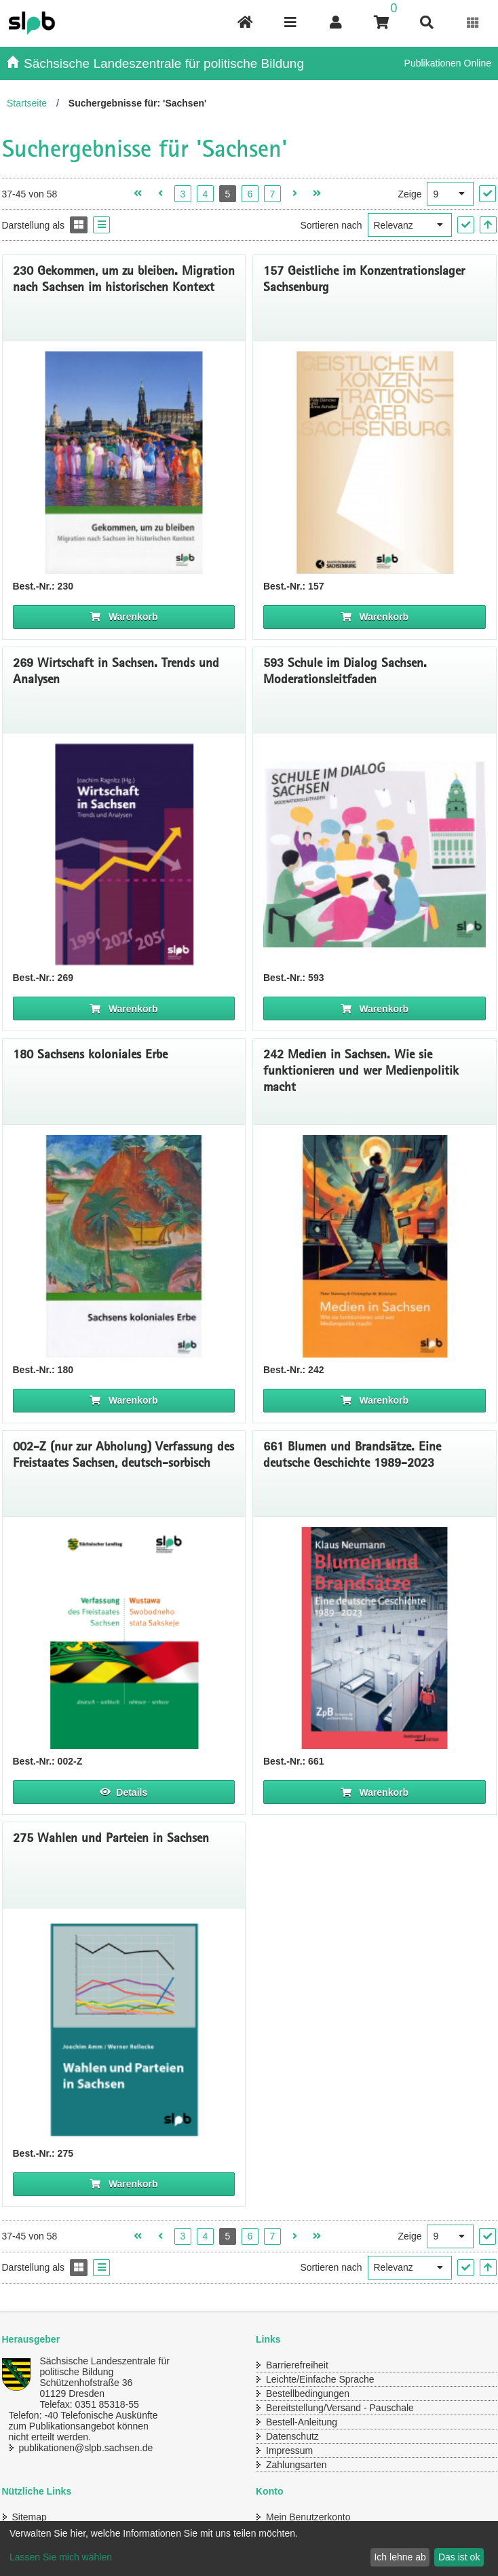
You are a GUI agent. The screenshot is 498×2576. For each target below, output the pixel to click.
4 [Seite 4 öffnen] (205, 194)
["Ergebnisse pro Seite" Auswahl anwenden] (487, 193)
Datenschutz (292, 2436)
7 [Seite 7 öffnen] (272, 194)
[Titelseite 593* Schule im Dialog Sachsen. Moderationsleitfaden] (374, 855)
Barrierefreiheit (297, 2365)
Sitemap (29, 2517)
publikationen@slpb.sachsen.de (86, 2447)
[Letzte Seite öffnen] (317, 193)
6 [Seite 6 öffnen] (249, 194)
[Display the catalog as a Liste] (101, 224)
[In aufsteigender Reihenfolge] (488, 224)
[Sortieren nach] (410, 225)
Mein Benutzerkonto (308, 2517)
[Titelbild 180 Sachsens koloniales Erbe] (124, 1246)
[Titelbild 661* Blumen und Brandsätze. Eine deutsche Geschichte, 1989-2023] (374, 1638)
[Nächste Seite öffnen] (294, 193)
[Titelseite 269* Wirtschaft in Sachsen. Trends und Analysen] (124, 855)
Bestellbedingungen (307, 2393)
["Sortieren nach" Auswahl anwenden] (465, 224)
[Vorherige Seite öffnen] (160, 193)
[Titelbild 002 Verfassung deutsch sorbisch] (124, 1638)
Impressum (289, 2450)
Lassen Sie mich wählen (60, 2557)
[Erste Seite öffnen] (138, 193)
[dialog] (249, 2548)
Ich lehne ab (399, 2557)
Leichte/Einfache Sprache (320, 2379)
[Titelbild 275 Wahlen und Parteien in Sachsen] (124, 2030)
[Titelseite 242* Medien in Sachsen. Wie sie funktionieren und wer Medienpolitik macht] (374, 1246)
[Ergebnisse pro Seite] (450, 194)
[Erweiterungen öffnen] (473, 22)
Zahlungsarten (296, 2464)
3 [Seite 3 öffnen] (182, 194)
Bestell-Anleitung (301, 2422)
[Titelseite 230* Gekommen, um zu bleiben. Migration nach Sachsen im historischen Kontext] (124, 462)
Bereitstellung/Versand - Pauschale (340, 2407)
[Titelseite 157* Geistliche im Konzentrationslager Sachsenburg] (374, 462)
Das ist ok (459, 2557)
